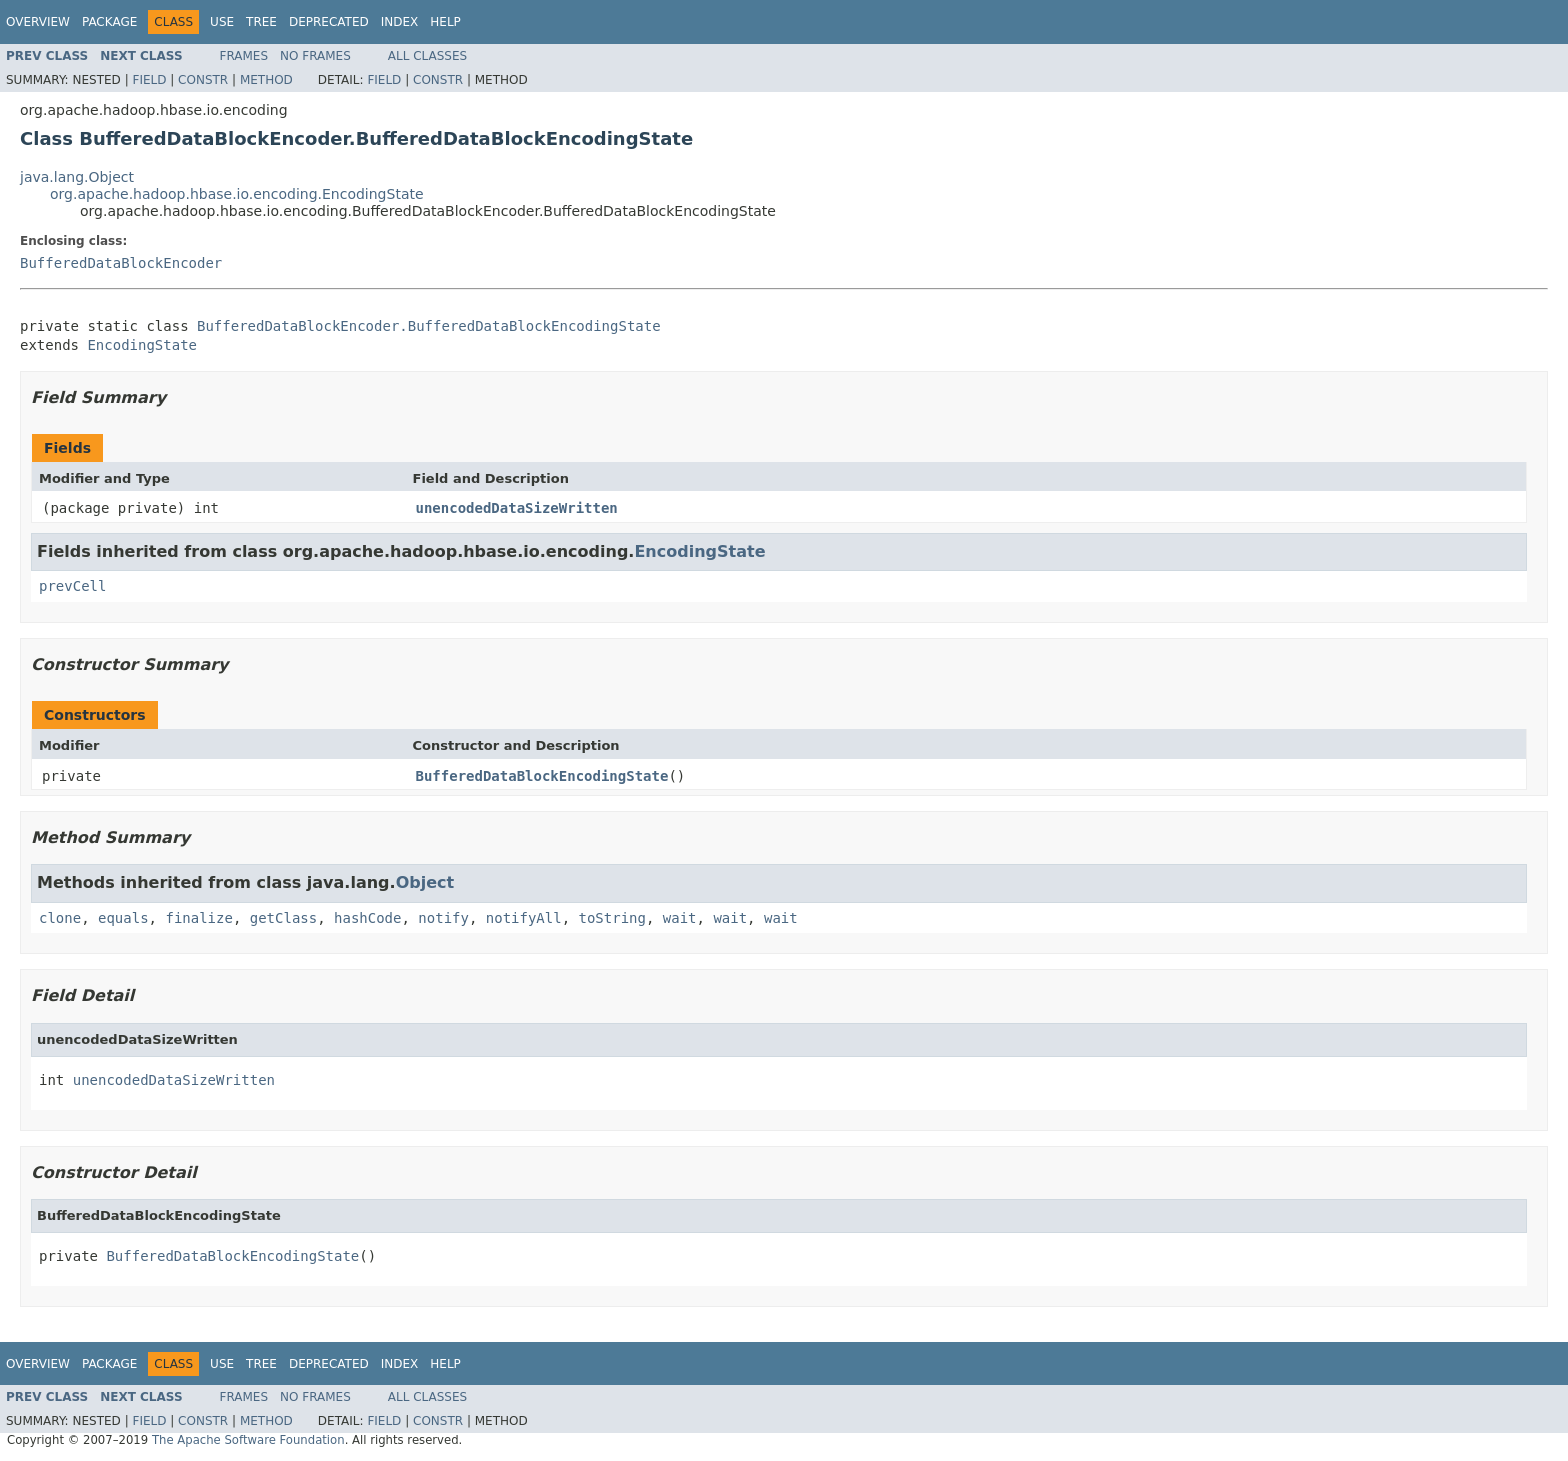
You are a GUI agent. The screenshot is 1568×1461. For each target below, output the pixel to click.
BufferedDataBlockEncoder (121, 263)
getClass (283, 918)
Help (445, 22)
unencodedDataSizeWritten (517, 508)
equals (123, 918)
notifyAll (524, 918)
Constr (203, 80)
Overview (38, 22)
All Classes (427, 56)
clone (60, 918)
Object (425, 882)
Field (149, 80)
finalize (198, 918)
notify (443, 918)
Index (400, 22)
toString (612, 918)
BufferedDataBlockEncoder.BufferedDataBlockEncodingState (429, 326)
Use (222, 22)
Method (266, 80)
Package (109, 22)
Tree (261, 22)
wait (680, 918)
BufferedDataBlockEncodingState (542, 776)
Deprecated (329, 22)
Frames (244, 56)
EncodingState (142, 345)
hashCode (367, 918)
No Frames (315, 56)
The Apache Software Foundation (248, 1440)
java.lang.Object (77, 177)
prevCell (72, 586)
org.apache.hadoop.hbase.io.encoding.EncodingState (237, 194)
